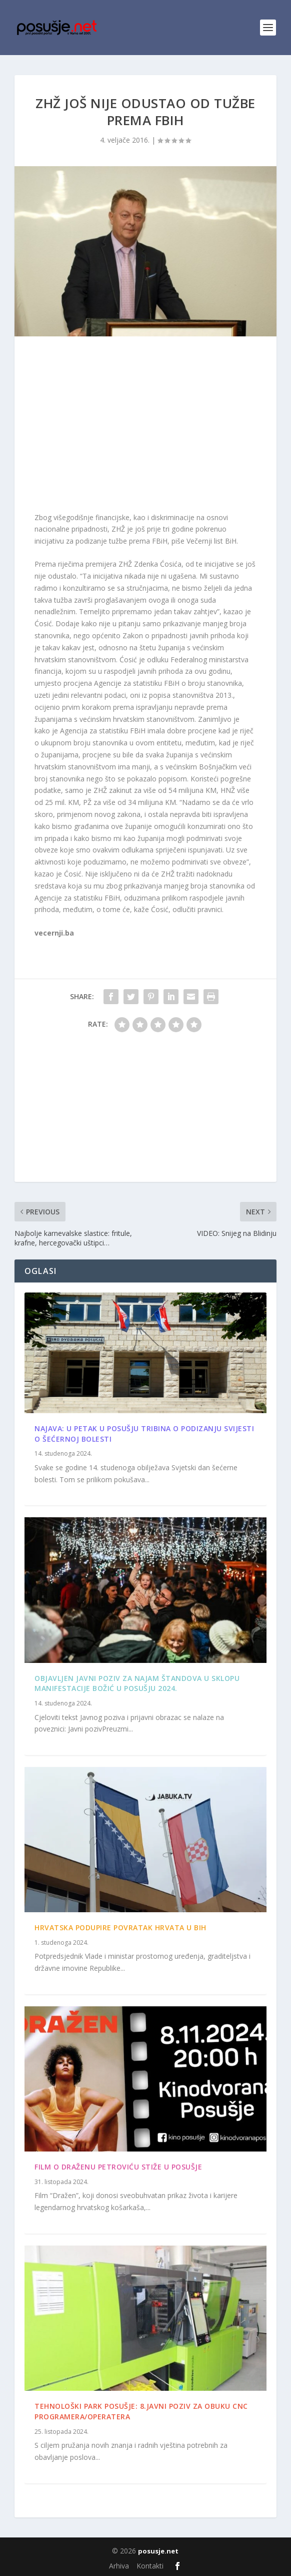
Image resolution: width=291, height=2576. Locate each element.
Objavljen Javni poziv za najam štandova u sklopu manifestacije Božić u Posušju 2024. (137, 1683)
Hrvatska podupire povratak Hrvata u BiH (120, 1927)
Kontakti (150, 2565)
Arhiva (119, 2565)
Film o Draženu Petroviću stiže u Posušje (118, 2167)
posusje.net (158, 2550)
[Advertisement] (145, 426)
